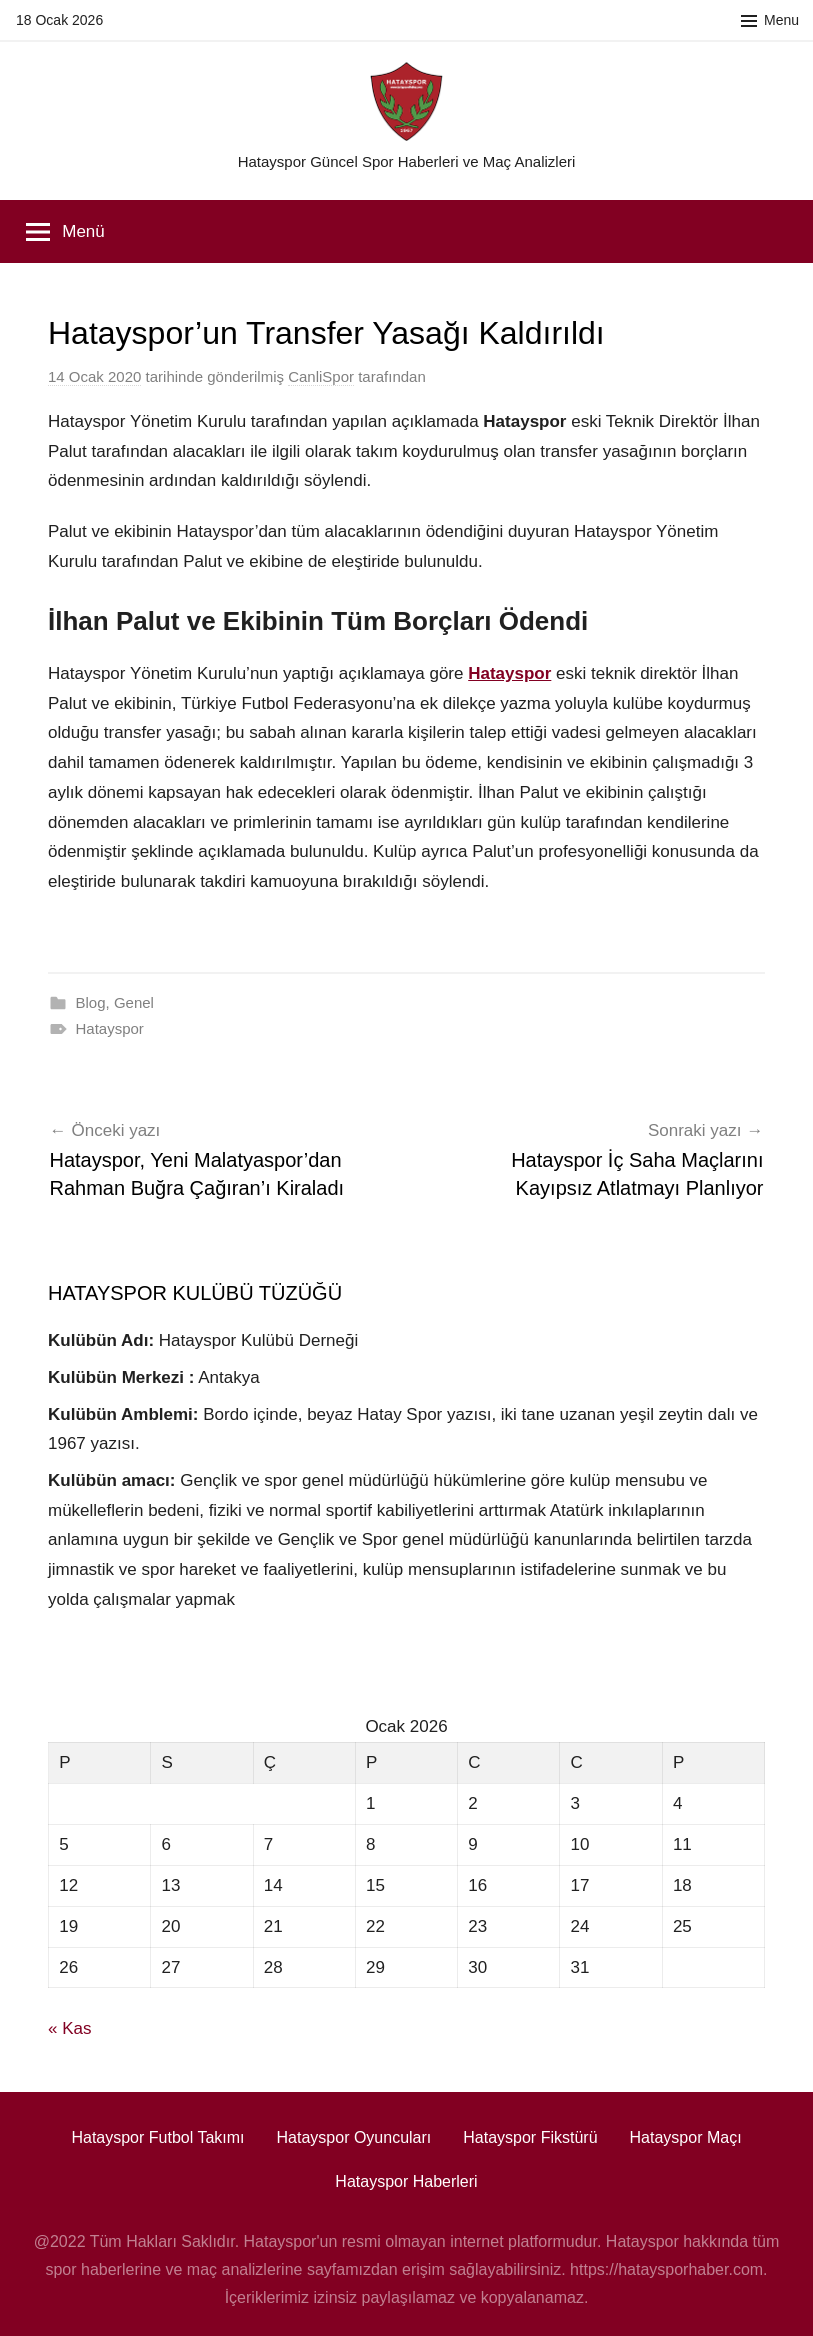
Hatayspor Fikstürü (530, 2137)
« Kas (69, 2028)
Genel (134, 1002)
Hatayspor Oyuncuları (354, 2137)
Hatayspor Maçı (686, 2137)
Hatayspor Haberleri (406, 2181)
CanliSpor (321, 376)
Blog (91, 1002)
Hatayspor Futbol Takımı (157, 2137)
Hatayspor (110, 1028)
